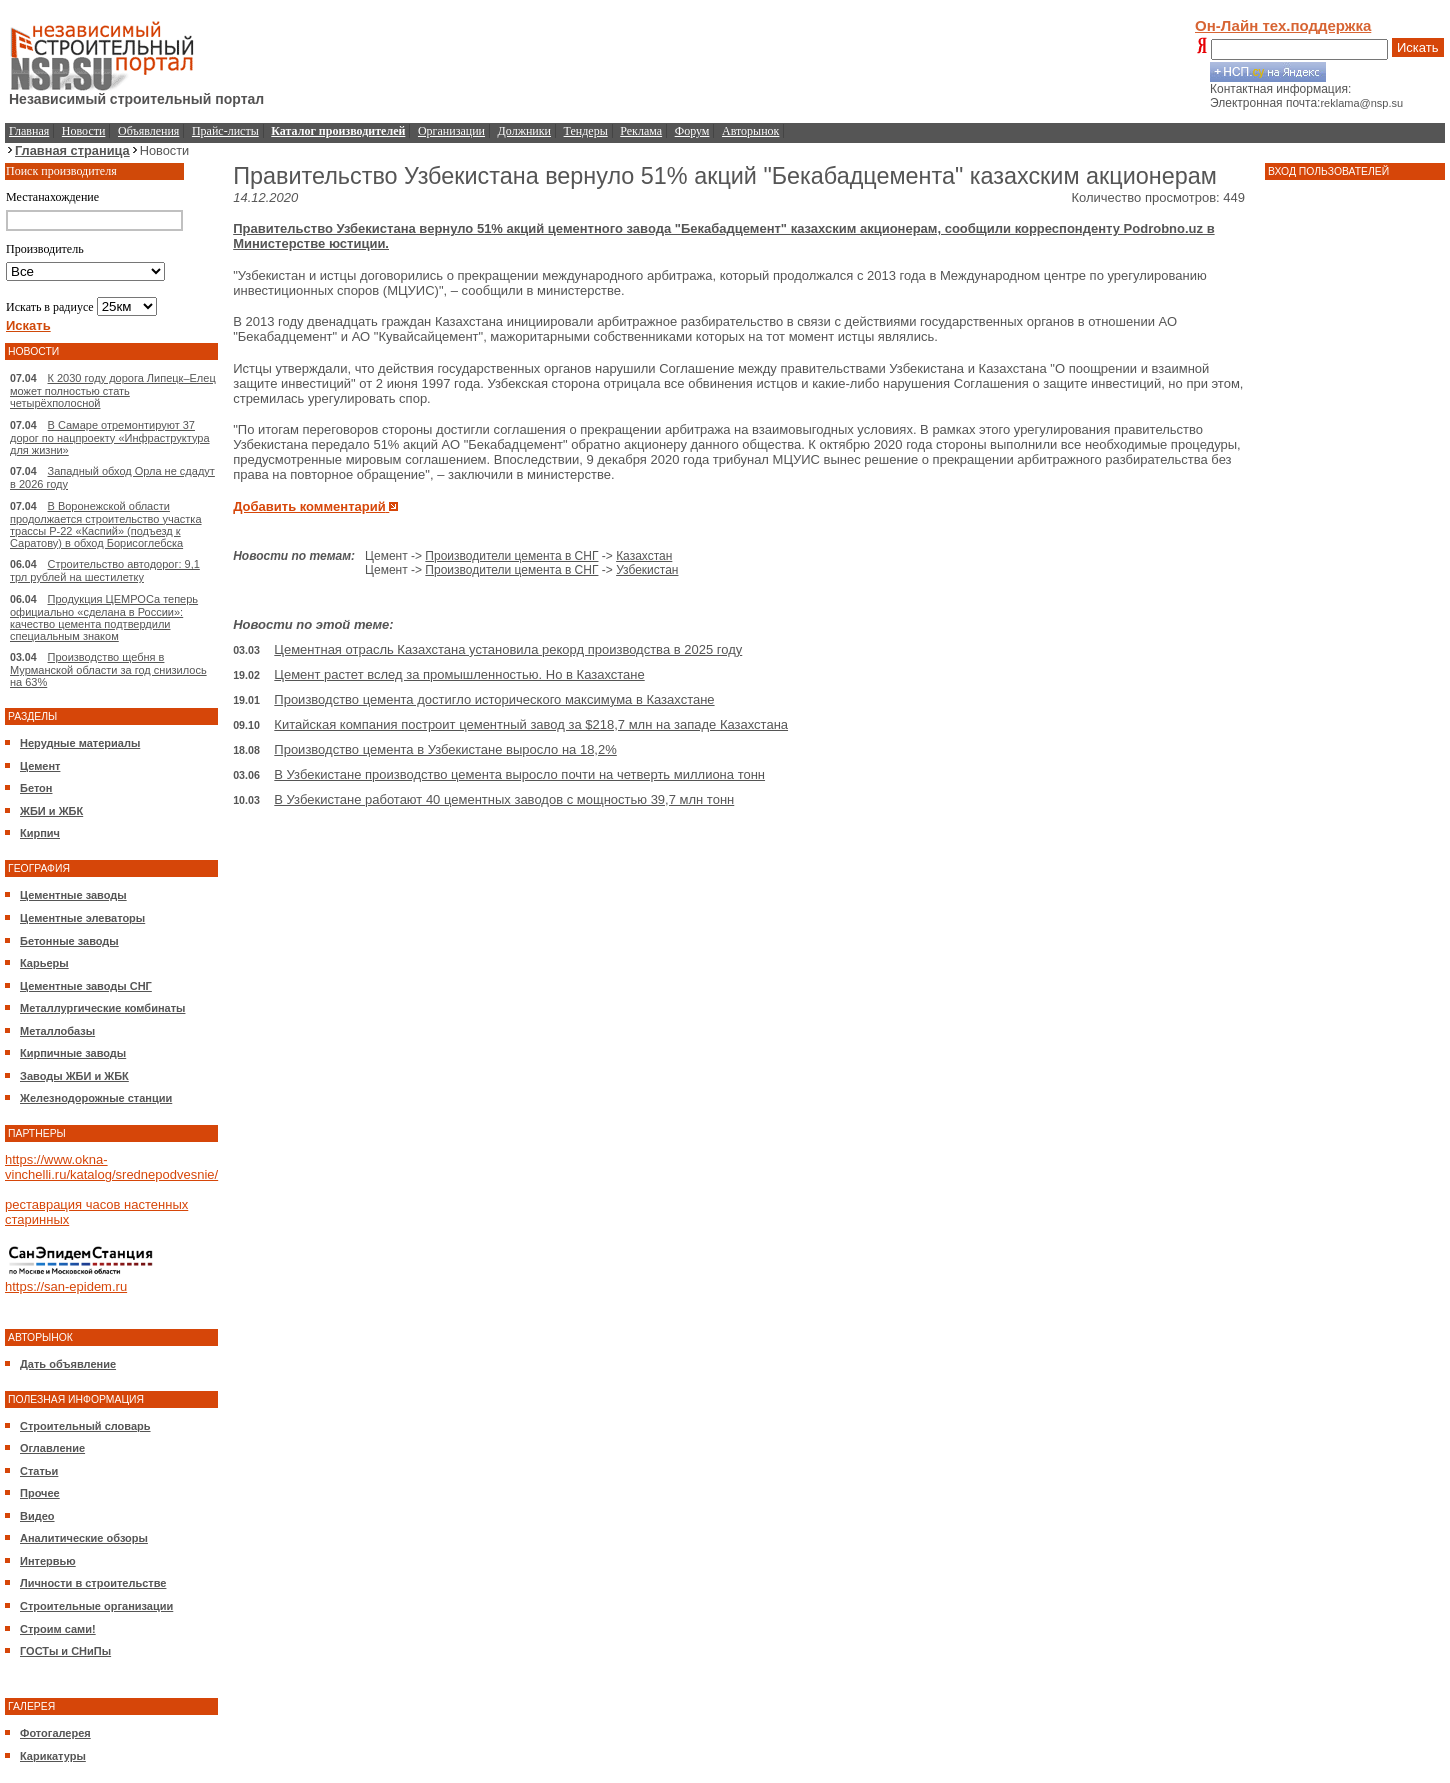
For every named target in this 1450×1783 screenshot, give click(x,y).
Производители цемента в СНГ (511, 556)
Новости (84, 131)
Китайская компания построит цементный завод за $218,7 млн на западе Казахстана (531, 724)
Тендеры (586, 131)
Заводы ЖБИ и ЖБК (74, 1076)
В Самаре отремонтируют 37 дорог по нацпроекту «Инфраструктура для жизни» (110, 437)
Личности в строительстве (93, 1583)
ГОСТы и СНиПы (65, 1651)
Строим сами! (58, 1629)
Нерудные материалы (80, 743)
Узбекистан (647, 570)
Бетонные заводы (69, 941)
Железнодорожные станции (96, 1098)
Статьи (39, 1471)
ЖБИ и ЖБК (51, 811)
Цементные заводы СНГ (86, 986)
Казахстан (644, 556)
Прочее (40, 1493)
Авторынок (750, 131)
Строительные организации (96, 1606)
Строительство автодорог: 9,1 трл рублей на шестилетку (105, 570)
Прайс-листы (225, 131)
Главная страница (72, 150)
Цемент (40, 766)
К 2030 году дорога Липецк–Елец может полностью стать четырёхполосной (113, 390)
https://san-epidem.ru (66, 1286)
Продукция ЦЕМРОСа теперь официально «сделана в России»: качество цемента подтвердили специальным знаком (104, 617)
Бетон (36, 788)
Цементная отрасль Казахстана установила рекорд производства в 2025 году (508, 649)
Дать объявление (68, 1364)
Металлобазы (57, 1031)
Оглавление (52, 1448)
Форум (692, 131)
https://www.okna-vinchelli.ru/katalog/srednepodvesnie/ (111, 1167)
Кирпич (40, 833)
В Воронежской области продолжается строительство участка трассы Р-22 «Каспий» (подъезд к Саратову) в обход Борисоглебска (106, 524)
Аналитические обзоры (84, 1538)
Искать (1418, 47)
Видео (37, 1516)
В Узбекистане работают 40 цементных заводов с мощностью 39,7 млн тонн (504, 799)
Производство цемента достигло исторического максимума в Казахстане (494, 699)
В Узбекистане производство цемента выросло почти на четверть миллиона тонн (519, 774)
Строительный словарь (85, 1426)
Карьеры (44, 963)
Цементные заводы (73, 895)
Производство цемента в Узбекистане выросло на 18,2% (445, 749)
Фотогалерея (55, 1733)
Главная (29, 131)
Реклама (641, 131)
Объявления (148, 131)
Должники (524, 131)
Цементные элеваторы (82, 918)
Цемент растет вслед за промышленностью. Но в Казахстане (459, 674)
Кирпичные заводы (73, 1053)
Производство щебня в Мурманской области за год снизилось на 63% (108, 669)
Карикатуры (53, 1756)
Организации (451, 131)
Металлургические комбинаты (102, 1008)
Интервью (48, 1561)
